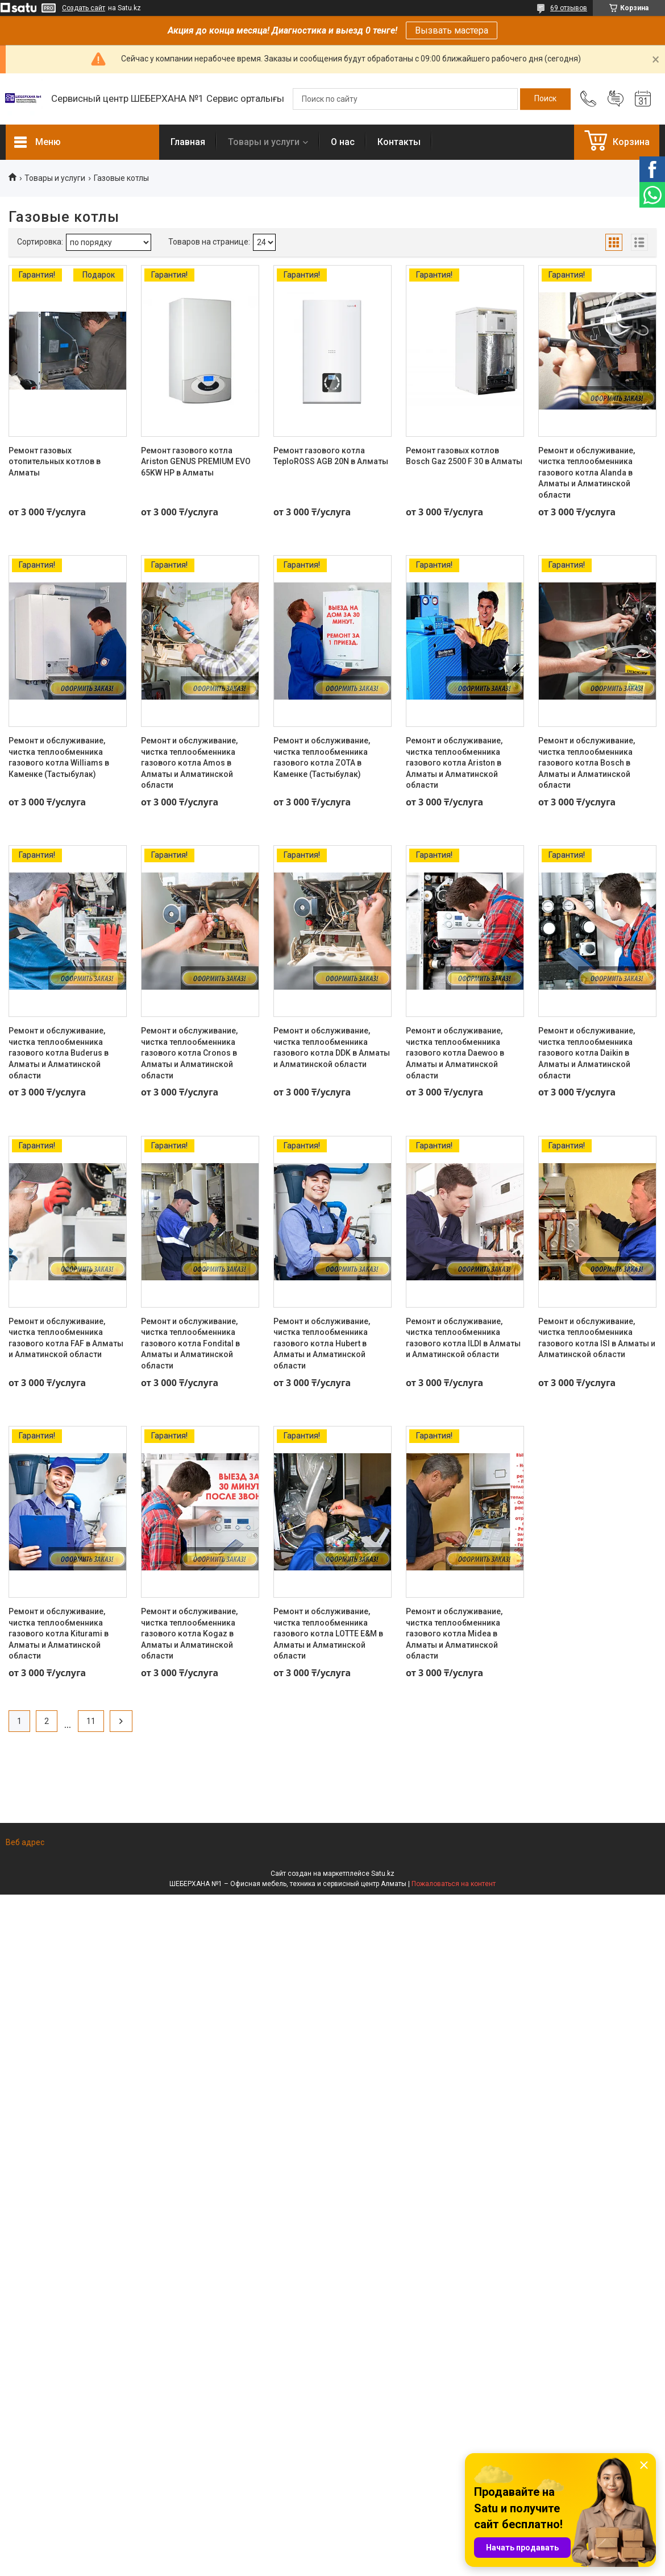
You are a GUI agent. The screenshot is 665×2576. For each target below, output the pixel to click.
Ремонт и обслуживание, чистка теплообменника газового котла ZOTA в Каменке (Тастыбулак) (321, 757)
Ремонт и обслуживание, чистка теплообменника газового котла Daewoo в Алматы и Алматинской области (455, 1053)
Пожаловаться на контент (454, 1884)
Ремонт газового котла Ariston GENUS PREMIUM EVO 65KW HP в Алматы (196, 461)
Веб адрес (25, 1842)
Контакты (399, 142)
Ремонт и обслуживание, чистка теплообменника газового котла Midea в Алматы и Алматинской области (454, 1633)
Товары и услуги (264, 142)
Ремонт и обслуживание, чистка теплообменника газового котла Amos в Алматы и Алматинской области (189, 762)
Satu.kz (382, 1874)
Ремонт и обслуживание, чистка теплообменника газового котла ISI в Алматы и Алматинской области (596, 1338)
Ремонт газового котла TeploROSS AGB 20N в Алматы (330, 456)
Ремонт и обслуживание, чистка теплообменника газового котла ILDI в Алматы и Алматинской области (463, 1338)
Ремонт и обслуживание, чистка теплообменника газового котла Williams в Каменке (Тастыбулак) (59, 757)
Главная (188, 142)
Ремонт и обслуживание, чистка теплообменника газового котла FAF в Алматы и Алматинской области (66, 1338)
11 (90, 1721)
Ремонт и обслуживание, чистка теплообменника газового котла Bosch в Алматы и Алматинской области (586, 762)
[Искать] (545, 99)
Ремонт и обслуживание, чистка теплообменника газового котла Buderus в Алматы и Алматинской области (59, 1053)
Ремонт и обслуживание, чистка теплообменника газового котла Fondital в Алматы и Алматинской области (190, 1343)
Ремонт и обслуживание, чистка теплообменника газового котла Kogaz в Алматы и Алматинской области (189, 1633)
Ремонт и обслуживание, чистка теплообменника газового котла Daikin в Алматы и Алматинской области (586, 1053)
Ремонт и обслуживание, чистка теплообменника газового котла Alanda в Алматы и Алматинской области (586, 472)
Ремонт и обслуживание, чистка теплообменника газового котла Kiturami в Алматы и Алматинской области (59, 1633)
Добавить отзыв (616, 99)
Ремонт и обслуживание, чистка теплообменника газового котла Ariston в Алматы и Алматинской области (454, 762)
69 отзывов (568, 8)
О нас (343, 142)
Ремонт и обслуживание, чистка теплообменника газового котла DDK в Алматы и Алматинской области (331, 1047)
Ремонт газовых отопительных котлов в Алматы (55, 461)
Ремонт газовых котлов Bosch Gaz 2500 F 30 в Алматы (464, 456)
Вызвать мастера (451, 30)
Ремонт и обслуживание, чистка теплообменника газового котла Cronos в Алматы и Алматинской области (189, 1053)
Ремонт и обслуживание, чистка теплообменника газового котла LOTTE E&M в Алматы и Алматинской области (328, 1633)
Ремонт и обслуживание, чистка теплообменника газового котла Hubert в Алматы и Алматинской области (321, 1343)
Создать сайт (83, 8)
